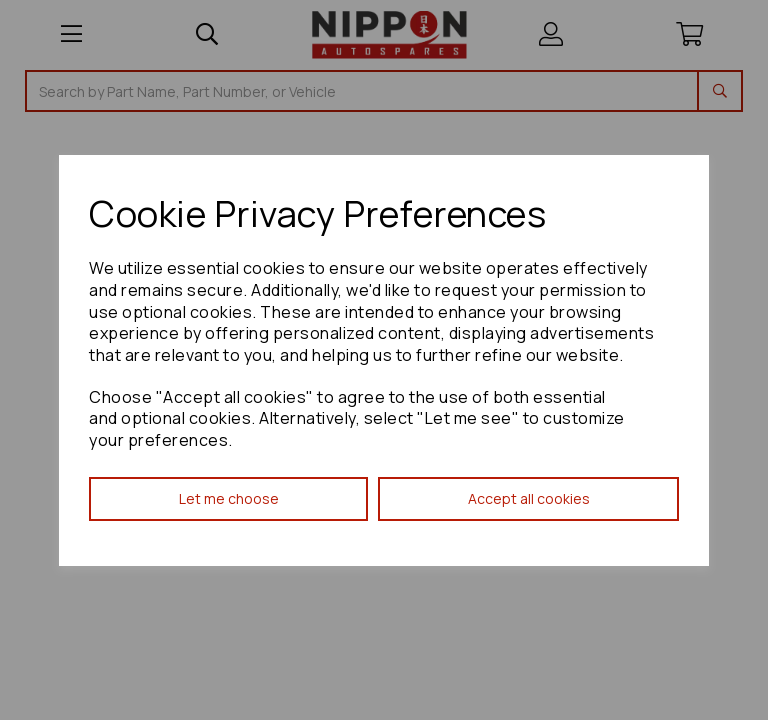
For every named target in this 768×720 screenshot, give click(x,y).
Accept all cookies (529, 498)
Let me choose (229, 498)
